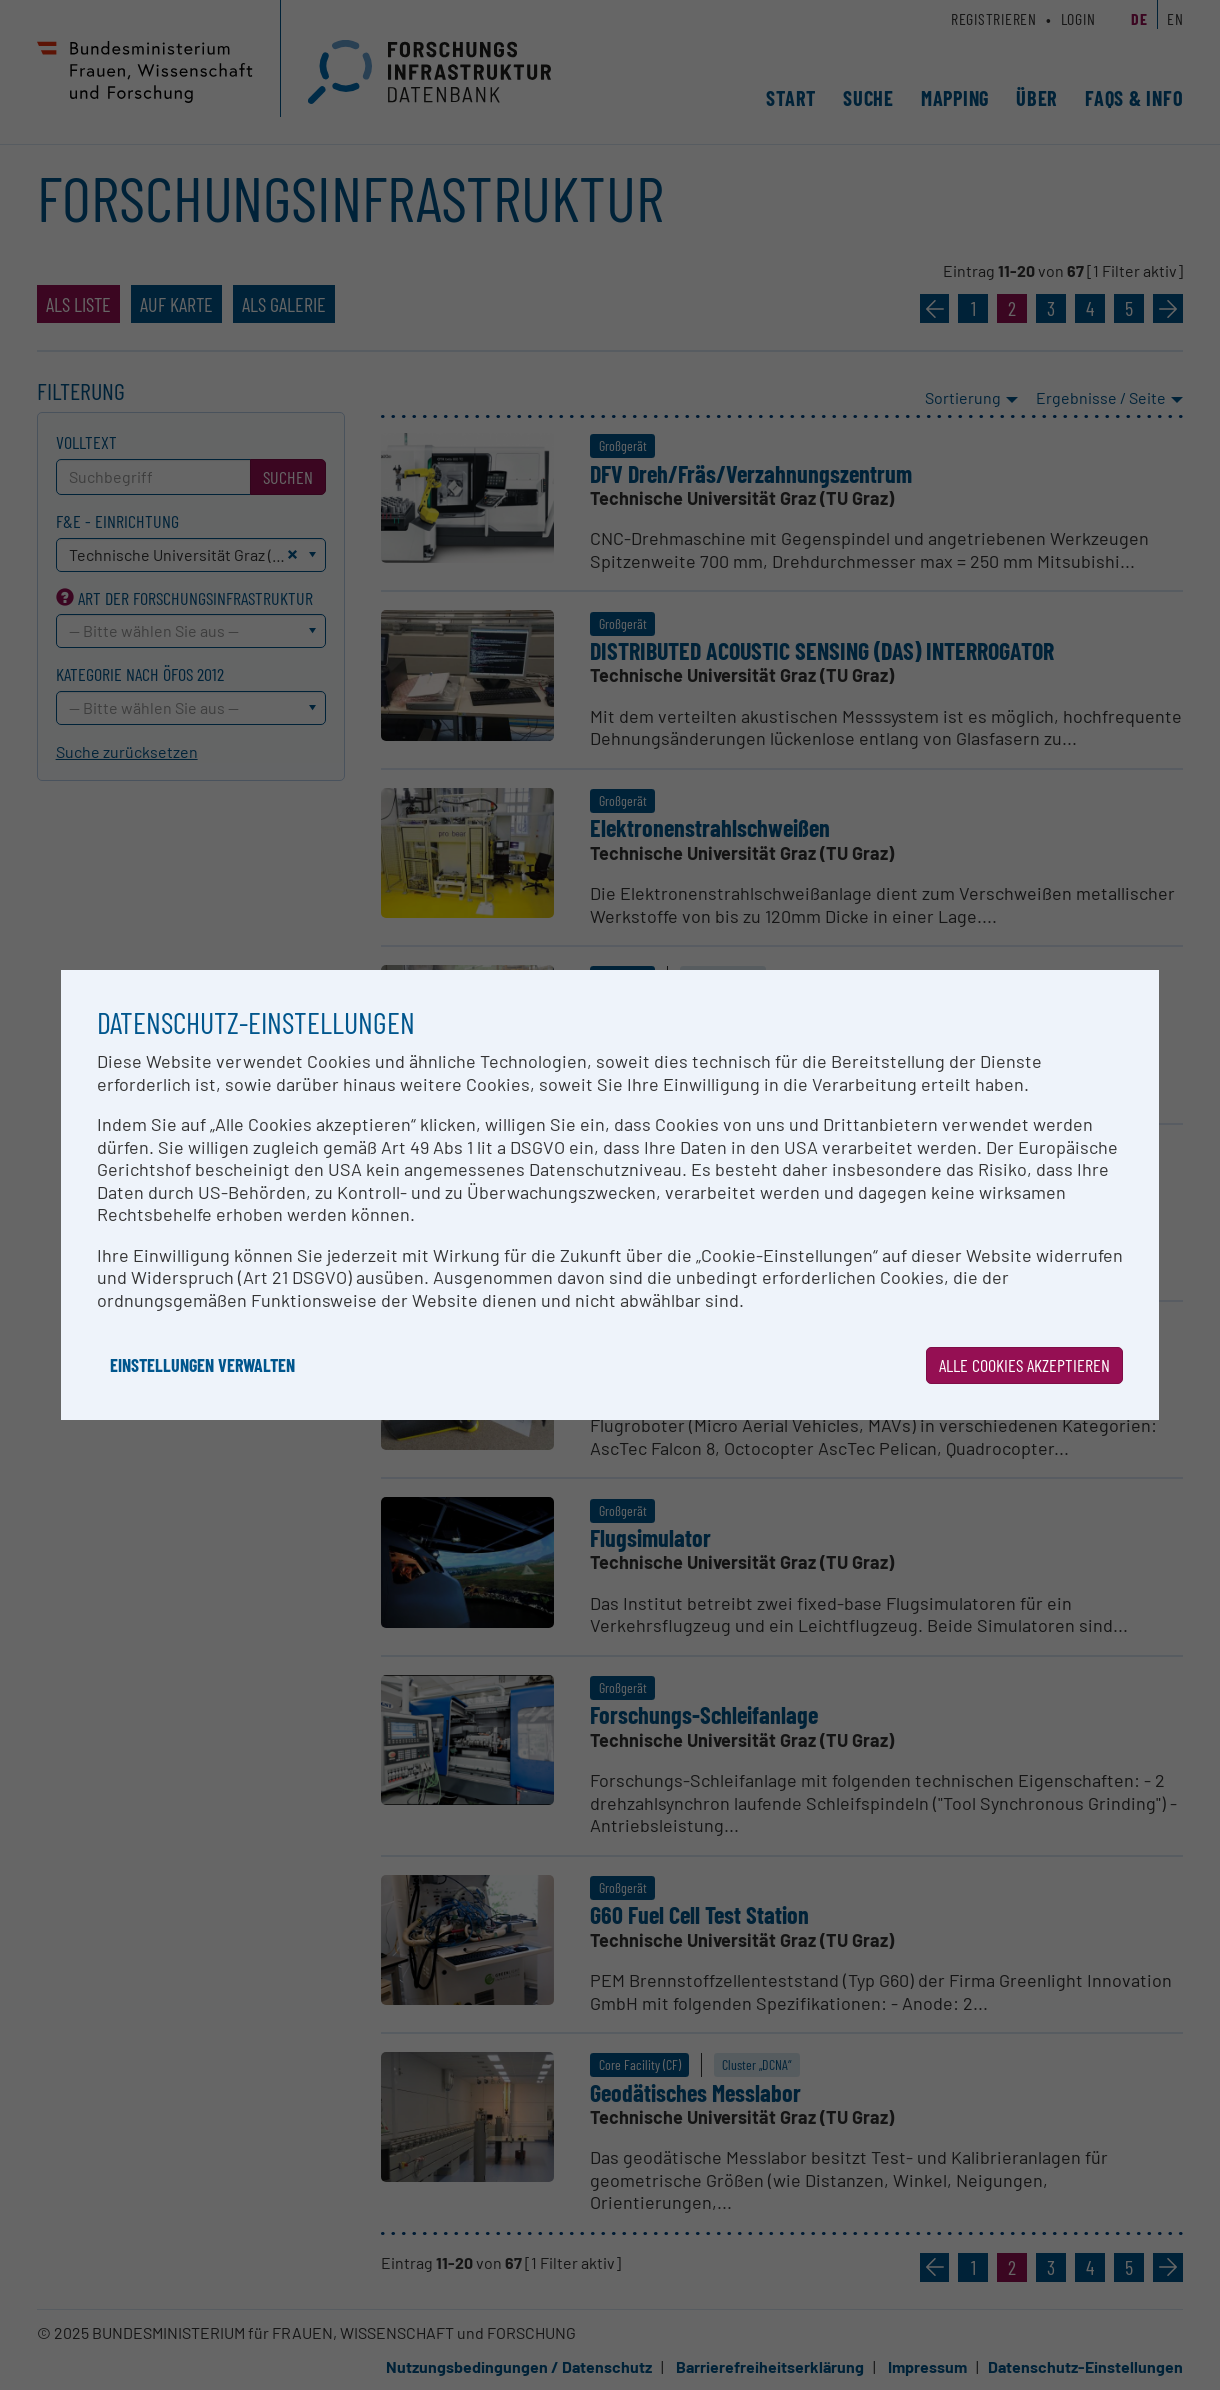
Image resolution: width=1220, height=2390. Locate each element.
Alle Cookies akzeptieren (1024, 1365)
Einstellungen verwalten (202, 1365)
